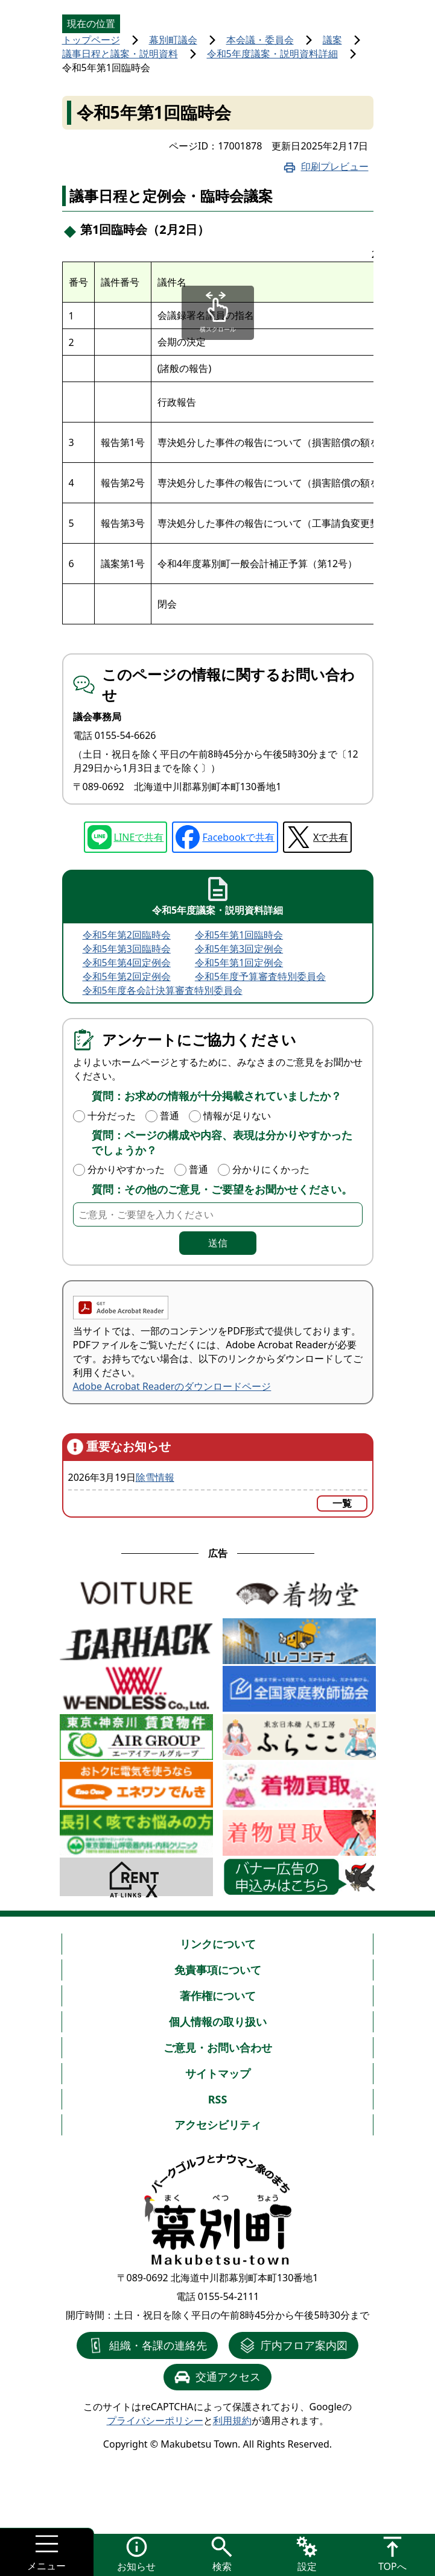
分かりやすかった (126, 1169)
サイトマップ (217, 2073)
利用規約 (232, 2420)
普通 (169, 1115)
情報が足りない (237, 1115)
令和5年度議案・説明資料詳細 (272, 53)
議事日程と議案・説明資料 (120, 53)
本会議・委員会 (260, 39)
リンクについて (218, 1944)
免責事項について (217, 1969)
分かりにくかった (271, 1169)
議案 (332, 39)
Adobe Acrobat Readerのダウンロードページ (172, 1386)
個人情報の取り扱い (218, 2021)
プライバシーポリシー (155, 2420)
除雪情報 (155, 1477)
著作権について (218, 1995)
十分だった (111, 1115)
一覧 (342, 1503)
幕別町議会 (173, 39)
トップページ (91, 39)
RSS (217, 2099)
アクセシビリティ (217, 2124)
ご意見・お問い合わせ (218, 2047)
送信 (217, 1242)
